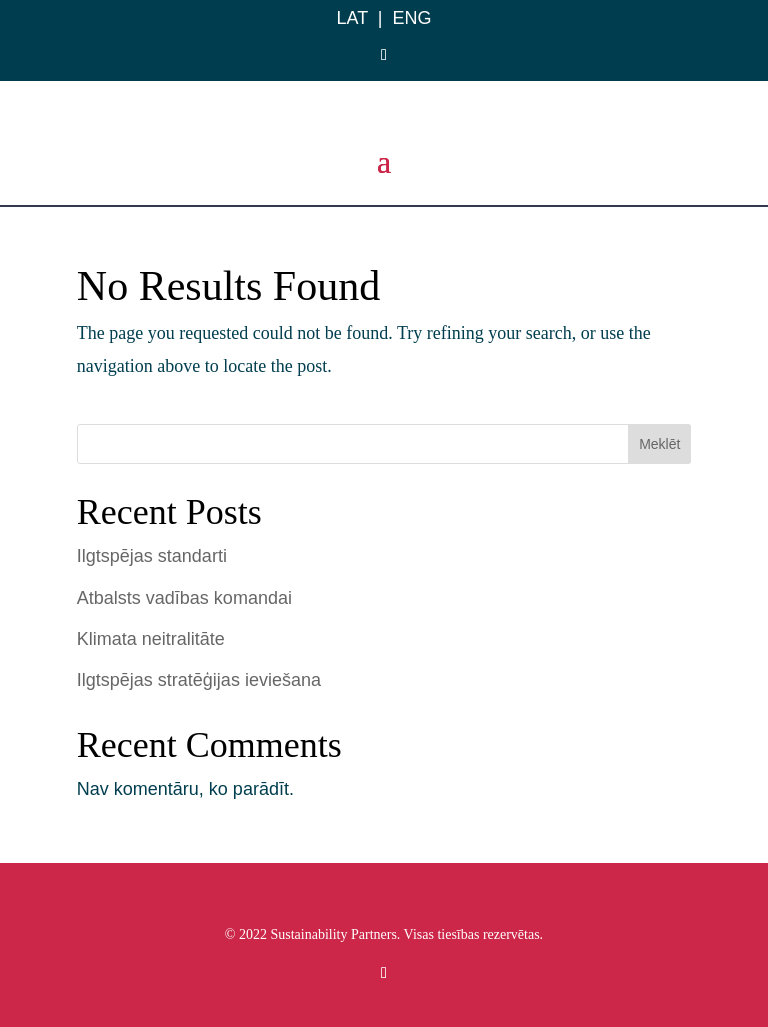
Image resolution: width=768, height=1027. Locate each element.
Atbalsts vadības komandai (184, 598)
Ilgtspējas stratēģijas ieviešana (199, 680)
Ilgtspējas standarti (152, 556)
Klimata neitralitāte (151, 639)
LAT (351, 18)
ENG (412, 18)
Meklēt (659, 444)
